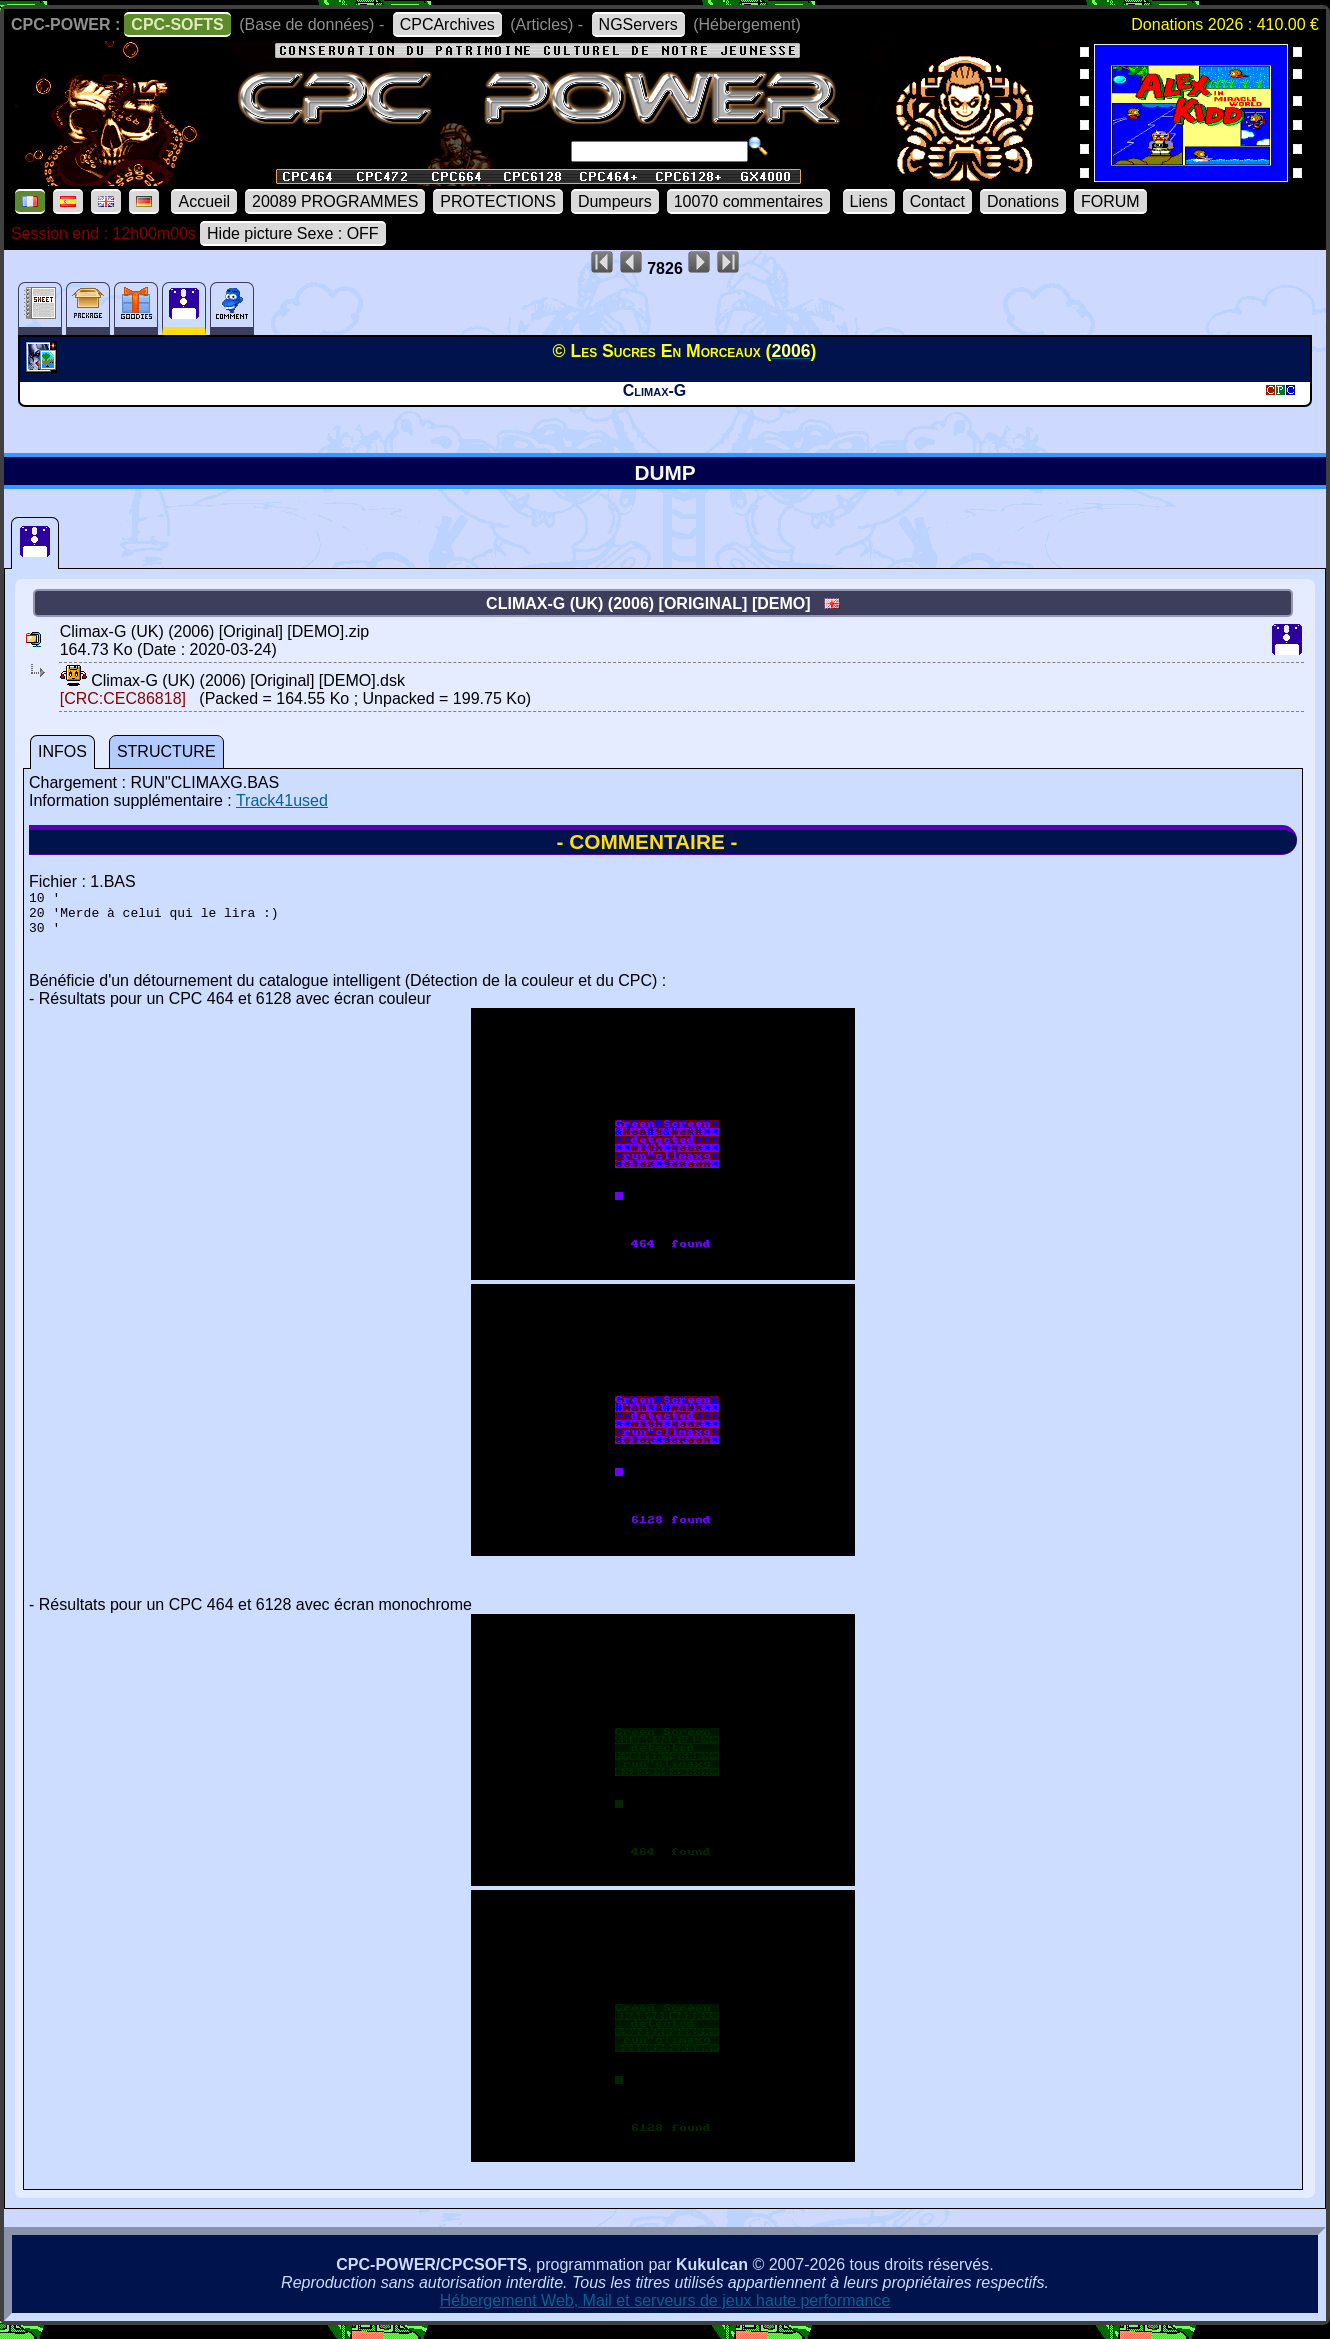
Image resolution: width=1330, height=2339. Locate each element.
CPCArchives (447, 24)
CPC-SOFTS (177, 24)
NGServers (638, 24)
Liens (869, 201)
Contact (937, 201)
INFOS (62, 751)
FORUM (1110, 201)
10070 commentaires (748, 201)
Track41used (282, 800)
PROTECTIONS (498, 201)
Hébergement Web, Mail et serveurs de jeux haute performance (665, 2309)
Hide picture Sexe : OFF (293, 233)
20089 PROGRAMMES (335, 201)
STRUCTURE (166, 751)
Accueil (204, 201)
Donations (1023, 201)
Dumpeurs (615, 201)
